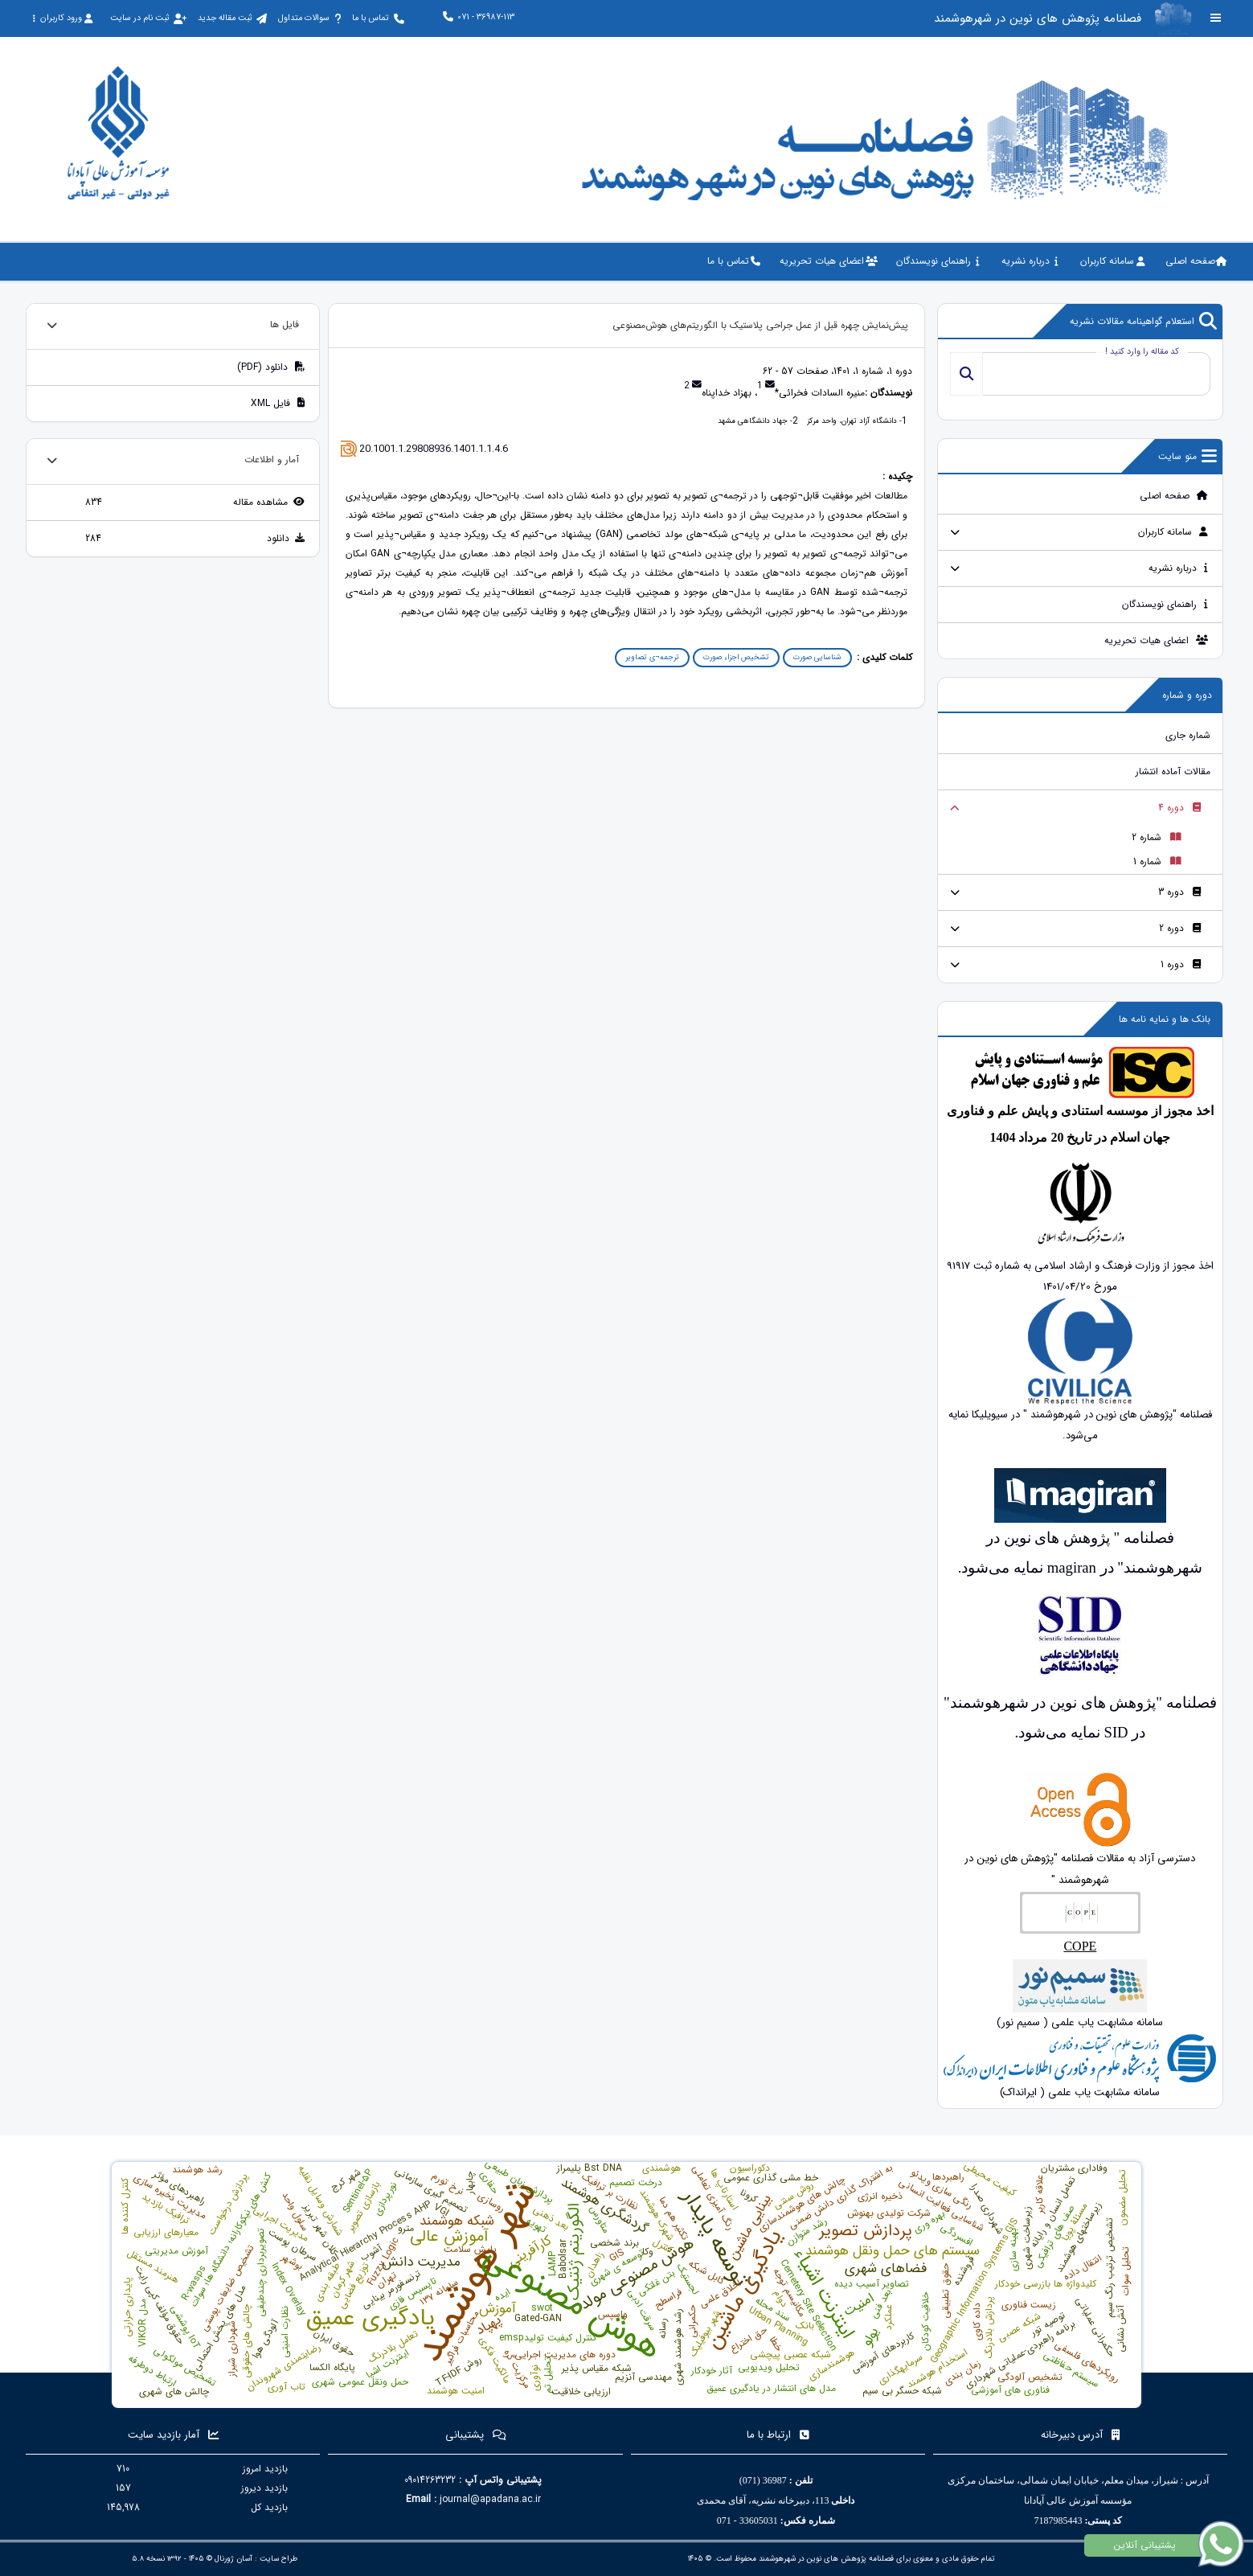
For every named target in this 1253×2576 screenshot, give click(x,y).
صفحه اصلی (1174, 495)
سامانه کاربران (1173, 531)
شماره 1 (1157, 861)
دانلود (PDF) (271, 367)
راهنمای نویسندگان (1165, 604)
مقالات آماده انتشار (1173, 771)
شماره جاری (1187, 735)
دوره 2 (1180, 928)
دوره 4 (1180, 807)
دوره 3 (1180, 892)
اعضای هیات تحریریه (1156, 640)
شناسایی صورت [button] (817, 657)
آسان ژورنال (233, 2559)
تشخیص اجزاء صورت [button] (736, 657)
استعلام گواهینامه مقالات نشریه (1143, 321)
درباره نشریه (1179, 568)
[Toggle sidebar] (1216, 18)
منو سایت (1187, 457)
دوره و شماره (1187, 695)
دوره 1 (1181, 964)
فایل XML (278, 403)
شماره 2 (1156, 837)
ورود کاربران (62, 18)
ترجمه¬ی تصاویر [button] (652, 657)
